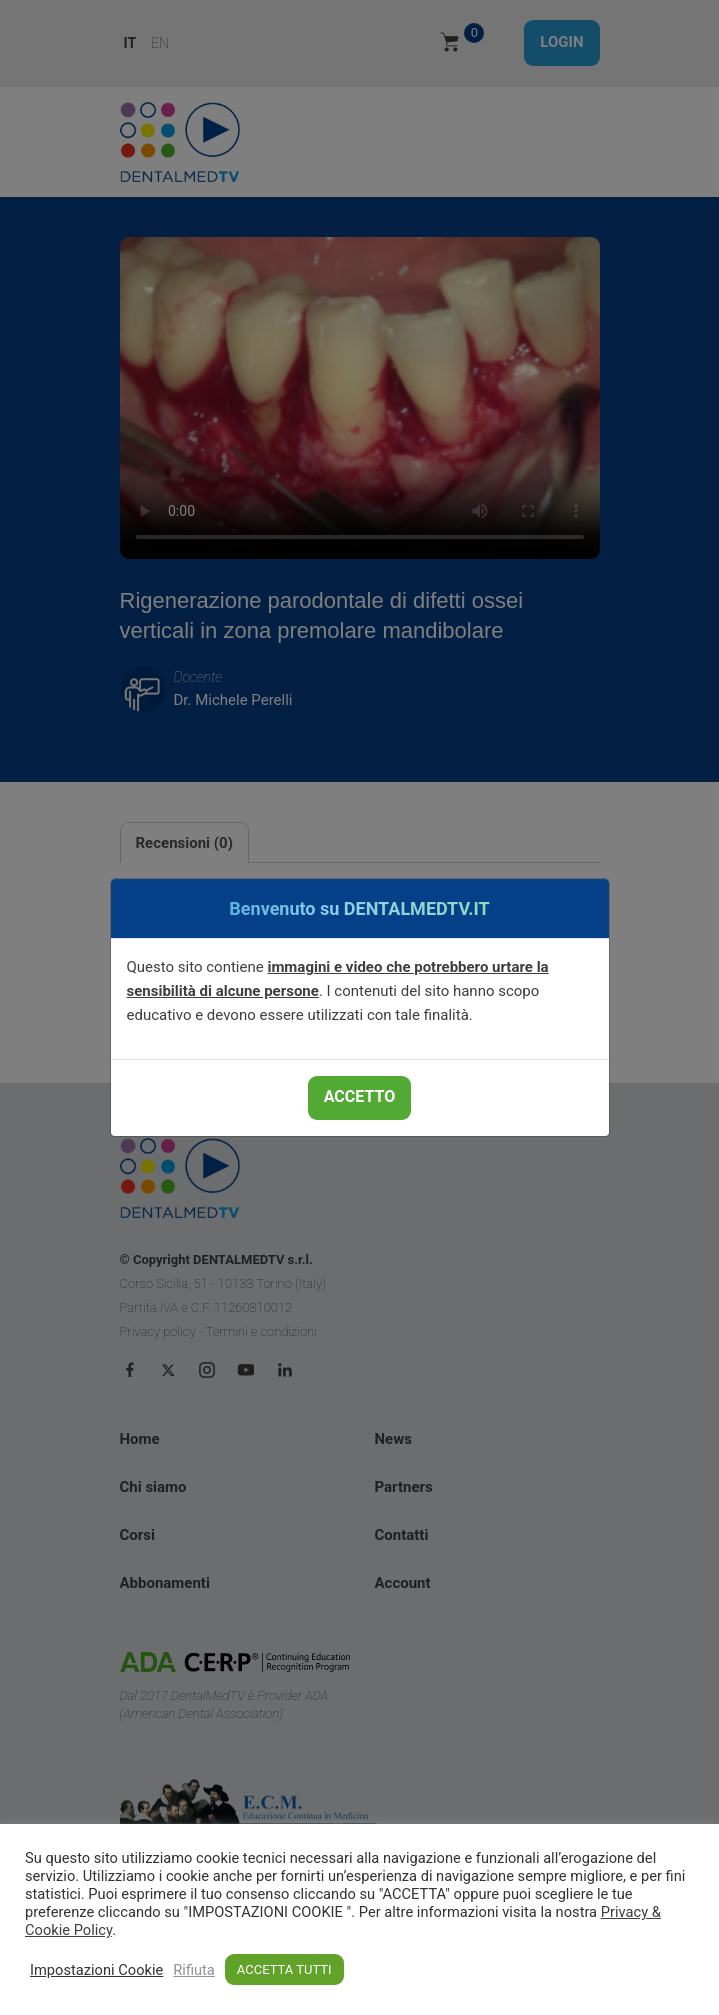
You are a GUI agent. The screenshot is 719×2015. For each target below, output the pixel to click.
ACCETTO (359, 1096)
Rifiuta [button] (194, 1970)
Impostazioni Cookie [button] (96, 1970)
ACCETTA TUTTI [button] (284, 1969)
